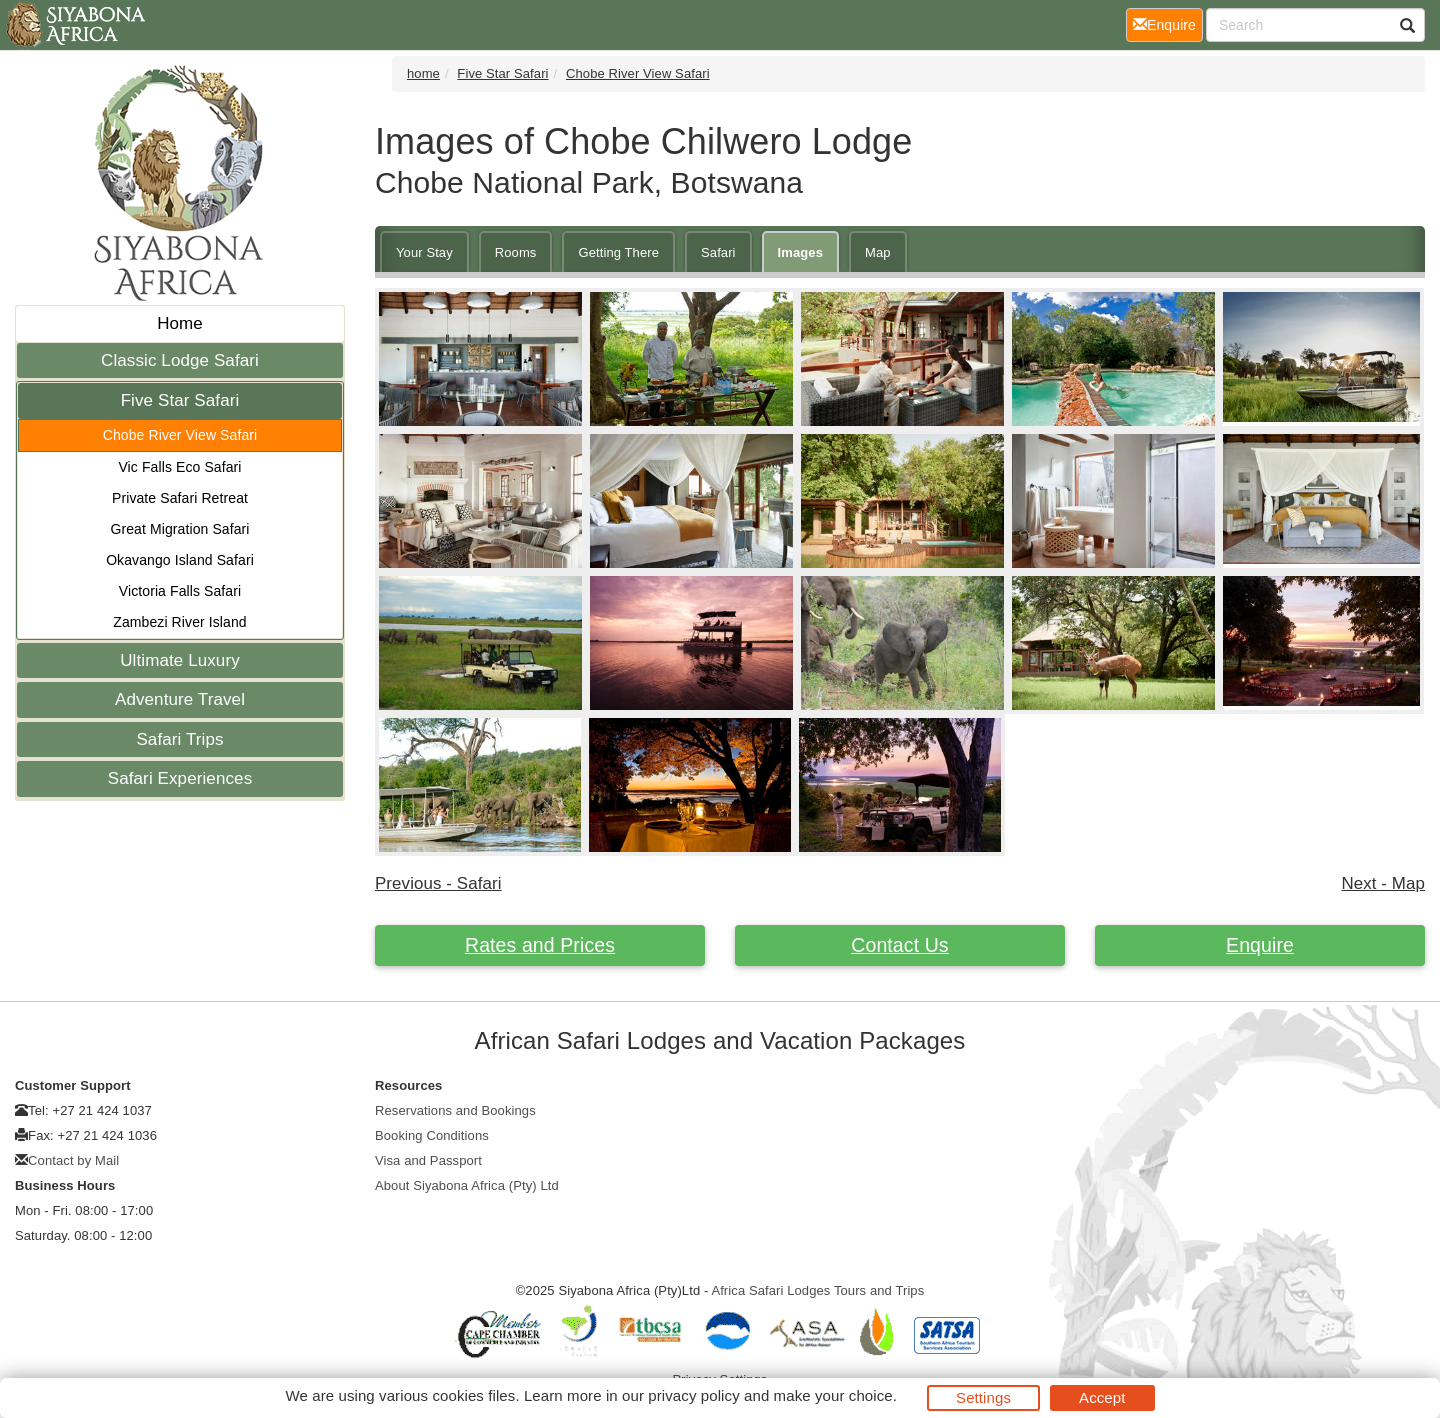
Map (878, 252)
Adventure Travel (180, 699)
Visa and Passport (428, 1160)
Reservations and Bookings (455, 1110)
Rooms (516, 252)
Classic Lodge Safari (180, 360)
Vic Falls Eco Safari (179, 467)
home (423, 73)
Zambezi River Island (180, 622)
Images (800, 252)
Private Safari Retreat (180, 498)
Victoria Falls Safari (180, 591)
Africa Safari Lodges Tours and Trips (817, 1290)
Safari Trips (179, 739)
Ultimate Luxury (180, 660)
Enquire (1260, 945)
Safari (718, 252)
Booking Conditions (432, 1135)
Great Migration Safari (179, 529)
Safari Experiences (180, 778)
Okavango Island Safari (180, 560)
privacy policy (693, 1395)
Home (180, 323)
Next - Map (1383, 883)
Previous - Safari (438, 883)
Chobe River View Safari (180, 435)
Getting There (618, 252)
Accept (1102, 1397)
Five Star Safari (180, 400)
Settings (983, 1397)
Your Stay (424, 252)
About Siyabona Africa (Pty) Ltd (467, 1185)
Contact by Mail (73, 1160)
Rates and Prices (540, 945)
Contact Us (899, 945)
